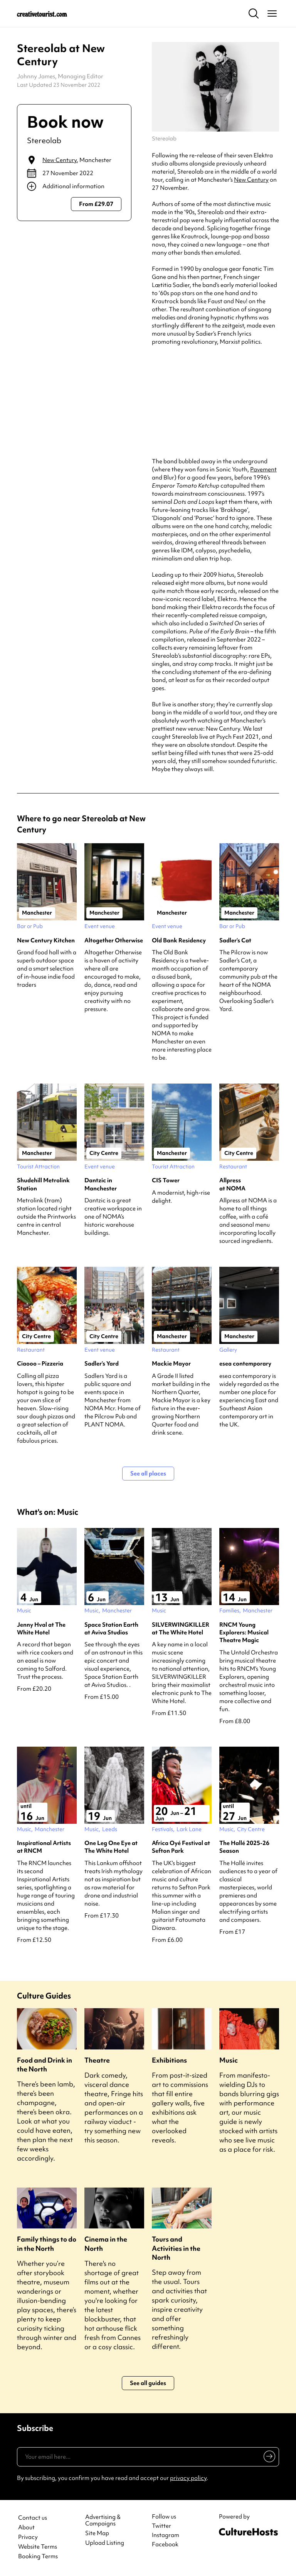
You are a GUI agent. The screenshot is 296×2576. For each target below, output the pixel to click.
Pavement (263, 469)
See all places (148, 1473)
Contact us (32, 2518)
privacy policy (188, 2478)
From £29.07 (96, 204)
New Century (59, 160)
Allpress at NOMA (232, 1184)
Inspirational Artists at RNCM (44, 1847)
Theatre (97, 2060)
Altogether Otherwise (113, 940)
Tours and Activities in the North (176, 2248)
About (26, 2527)
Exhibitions (169, 2060)
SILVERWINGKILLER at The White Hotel (180, 1628)
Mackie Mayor (171, 1363)
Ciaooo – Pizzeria (40, 1363)
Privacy (28, 2537)
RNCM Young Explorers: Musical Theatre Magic (244, 1632)
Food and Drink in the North (44, 2064)
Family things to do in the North (46, 2243)
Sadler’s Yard (101, 1363)
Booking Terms (38, 2556)
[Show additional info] (74, 186)
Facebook (165, 2544)
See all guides (148, 2383)
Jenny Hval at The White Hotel (41, 1628)
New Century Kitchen (46, 940)
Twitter (161, 2526)
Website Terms (37, 2547)
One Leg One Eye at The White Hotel (111, 1847)
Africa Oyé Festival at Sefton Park (181, 1847)
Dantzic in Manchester (100, 1184)
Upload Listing (104, 2543)
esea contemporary (245, 1363)
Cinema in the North (105, 2243)
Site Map (97, 2533)
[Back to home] (42, 13)
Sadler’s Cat (235, 940)
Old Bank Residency (179, 940)
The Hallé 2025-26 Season (244, 1847)
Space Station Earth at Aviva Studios (111, 1628)
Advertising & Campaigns (103, 2520)
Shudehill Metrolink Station (43, 1184)
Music (228, 2060)
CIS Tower (166, 1180)
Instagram (165, 2535)
